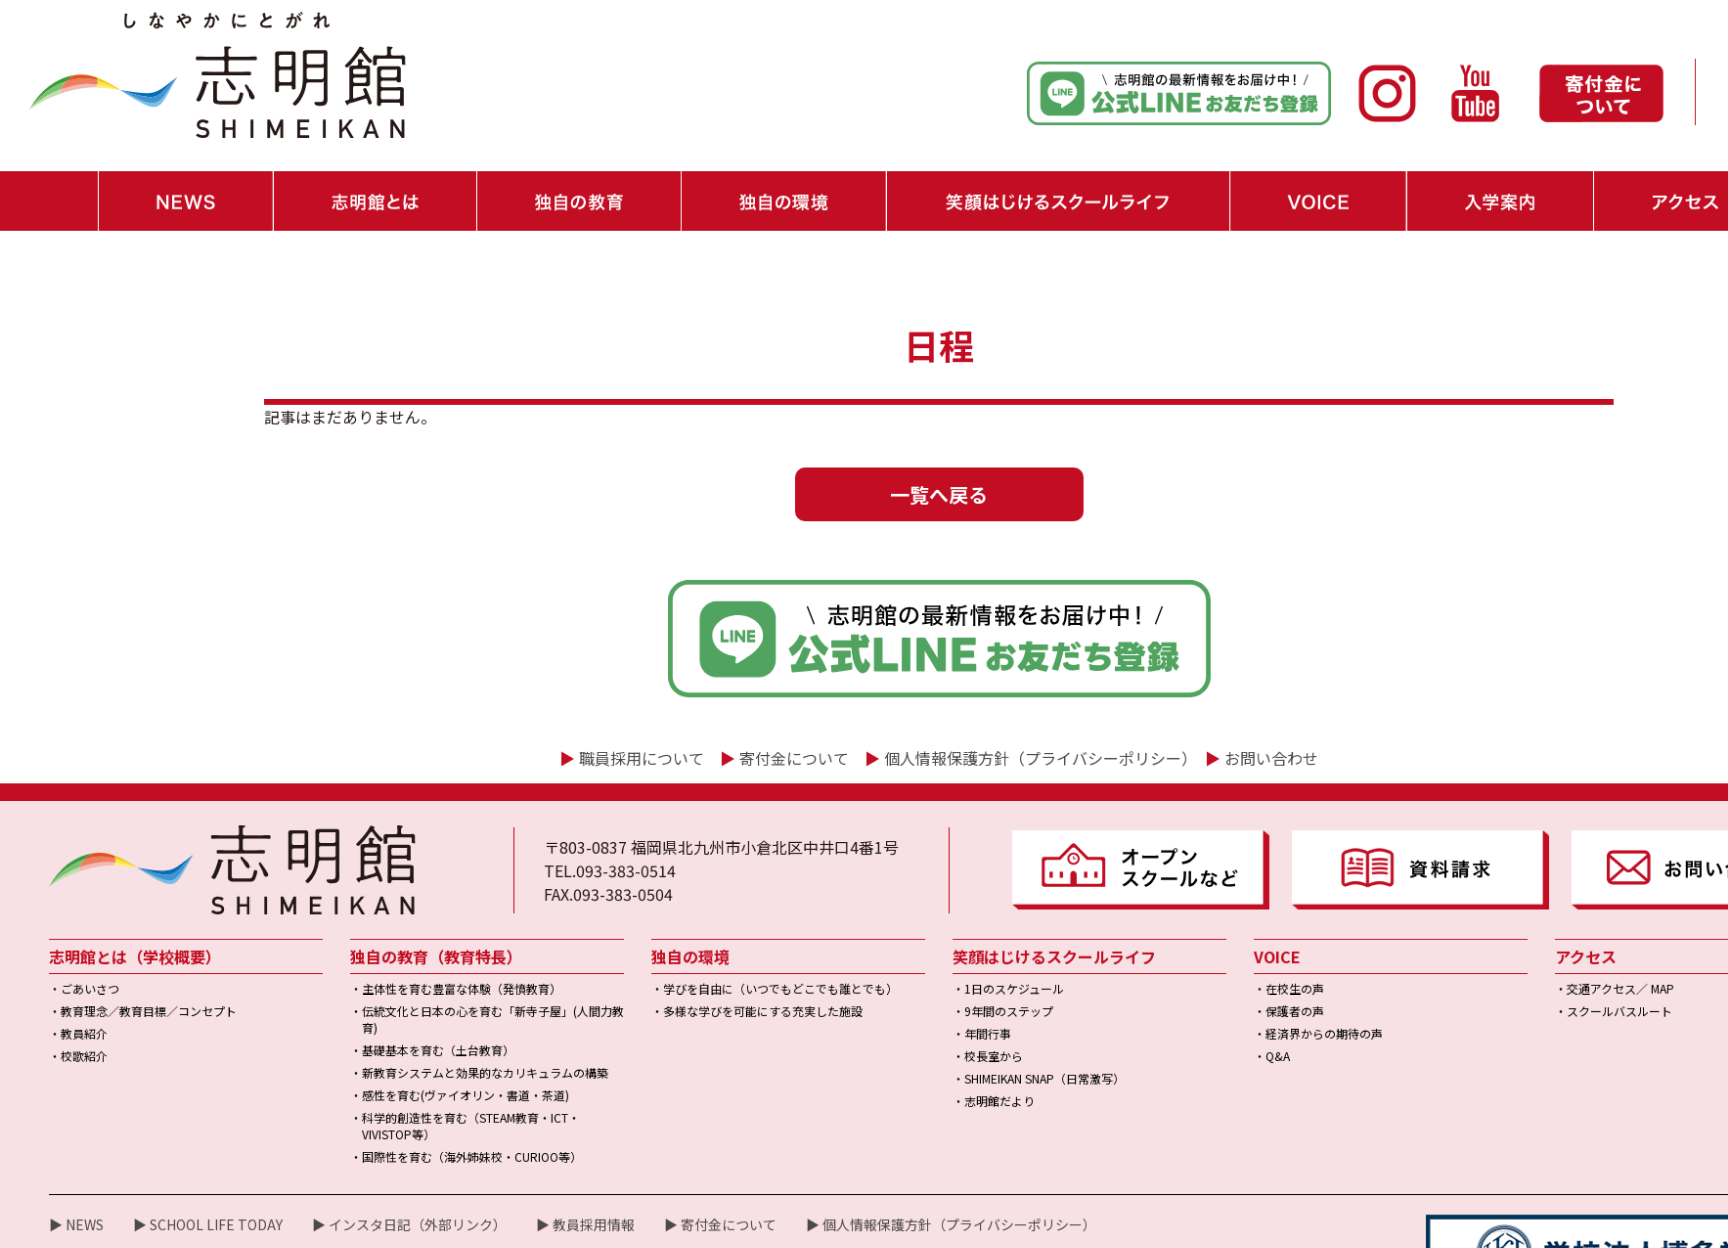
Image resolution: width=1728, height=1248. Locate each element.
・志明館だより (915, 1012)
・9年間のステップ (923, 930)
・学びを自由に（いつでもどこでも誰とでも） (712, 909)
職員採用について (590, 698)
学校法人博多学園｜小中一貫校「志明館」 (918, 1227)
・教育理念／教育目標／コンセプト (131, 930)
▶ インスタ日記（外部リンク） (376, 1127)
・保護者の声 (1186, 930)
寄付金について (730, 698)
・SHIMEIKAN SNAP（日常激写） (956, 992)
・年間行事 (904, 950)
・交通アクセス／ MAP (1486, 909)
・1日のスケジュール (928, 909)
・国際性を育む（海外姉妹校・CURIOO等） (428, 1064)
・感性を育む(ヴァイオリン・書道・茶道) (423, 1007)
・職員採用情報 (1644, 99)
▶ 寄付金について (663, 1127)
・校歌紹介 (72, 971)
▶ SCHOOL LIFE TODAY (191, 1127)
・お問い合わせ (1644, 69)
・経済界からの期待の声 (1213, 950)
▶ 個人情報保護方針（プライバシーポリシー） (875, 1127)
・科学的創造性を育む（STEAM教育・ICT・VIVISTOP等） (427, 1036)
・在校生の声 (1186, 909)
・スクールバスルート (1485, 930)
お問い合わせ (1170, 698)
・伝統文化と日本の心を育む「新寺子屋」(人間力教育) (448, 938)
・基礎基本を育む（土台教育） (397, 966)
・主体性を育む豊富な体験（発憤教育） (419, 909)
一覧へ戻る (864, 455)
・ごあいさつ (77, 909)
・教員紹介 (72, 950)
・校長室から (909, 971)
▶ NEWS (70, 1127)
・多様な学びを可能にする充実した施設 (696, 930)
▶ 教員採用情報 (538, 1127)
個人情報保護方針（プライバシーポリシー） (954, 698)
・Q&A (1170, 971)
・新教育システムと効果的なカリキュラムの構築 (441, 986)
